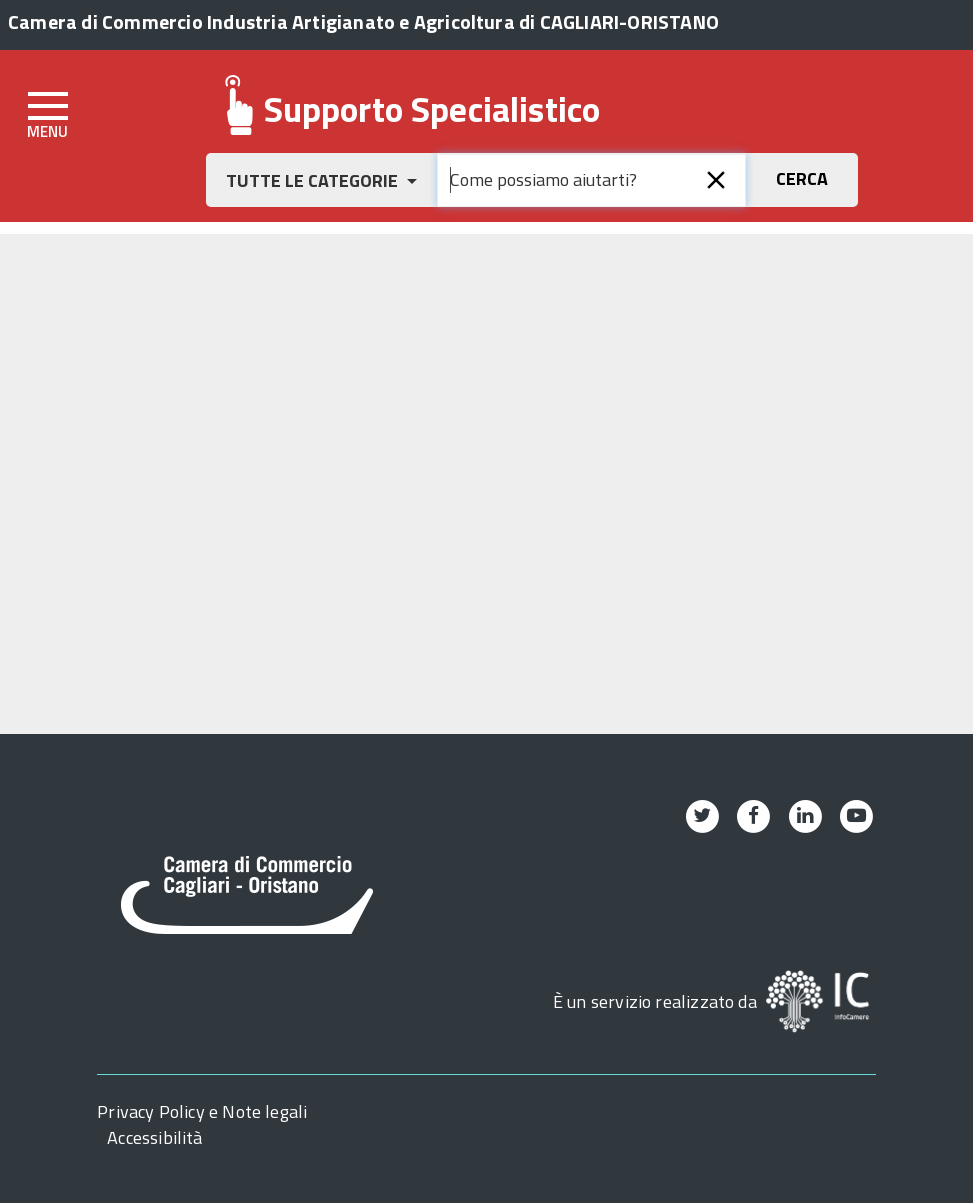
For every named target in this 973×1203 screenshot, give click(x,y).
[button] (321, 180)
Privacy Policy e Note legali (202, 1111)
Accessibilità (154, 1137)
